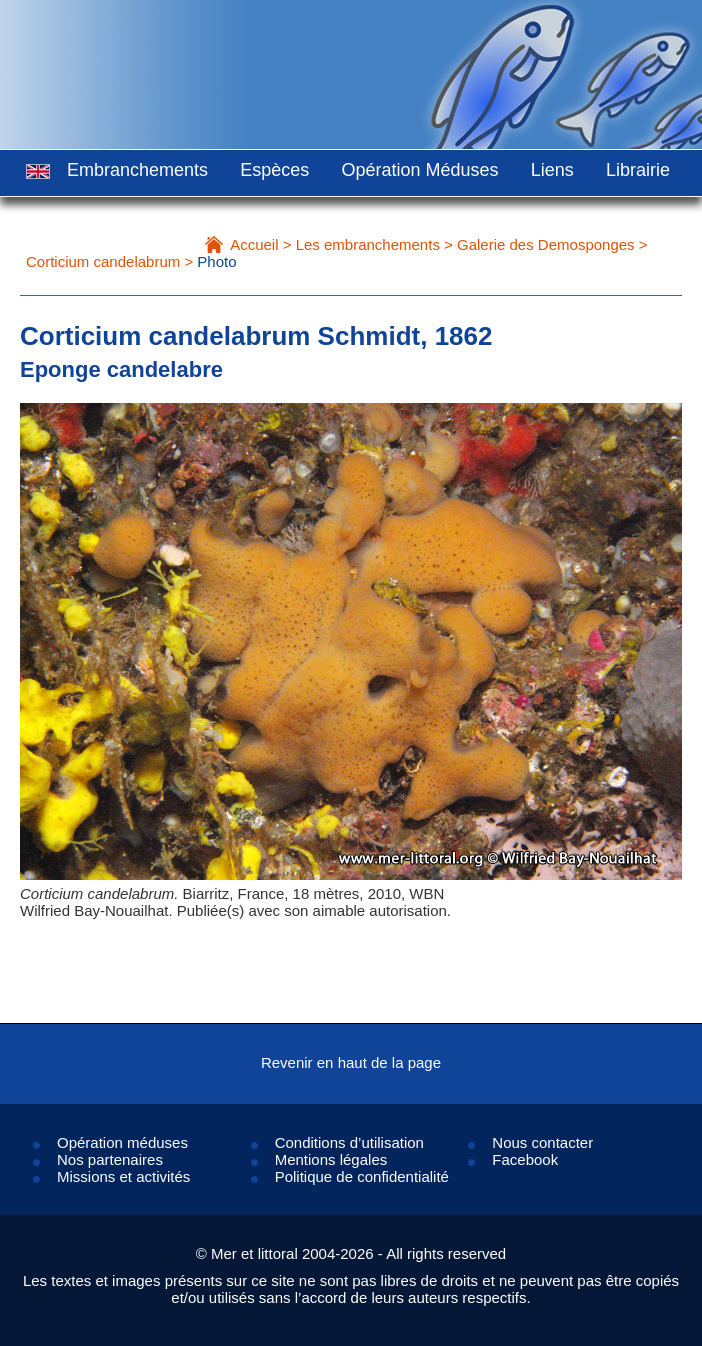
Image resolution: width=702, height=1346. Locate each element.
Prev (80, 700)
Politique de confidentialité (362, 1176)
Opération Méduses (419, 170)
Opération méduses (122, 1142)
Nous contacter (542, 1142)
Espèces (274, 170)
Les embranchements (368, 244)
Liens (552, 170)
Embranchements (137, 170)
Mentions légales (331, 1159)
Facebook (525, 1159)
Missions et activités (123, 1176)
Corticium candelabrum (103, 261)
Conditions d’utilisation (349, 1142)
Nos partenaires (110, 1159)
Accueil (254, 244)
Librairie (638, 170)
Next (621, 700)
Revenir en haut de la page (351, 1062)
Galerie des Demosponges (546, 244)
